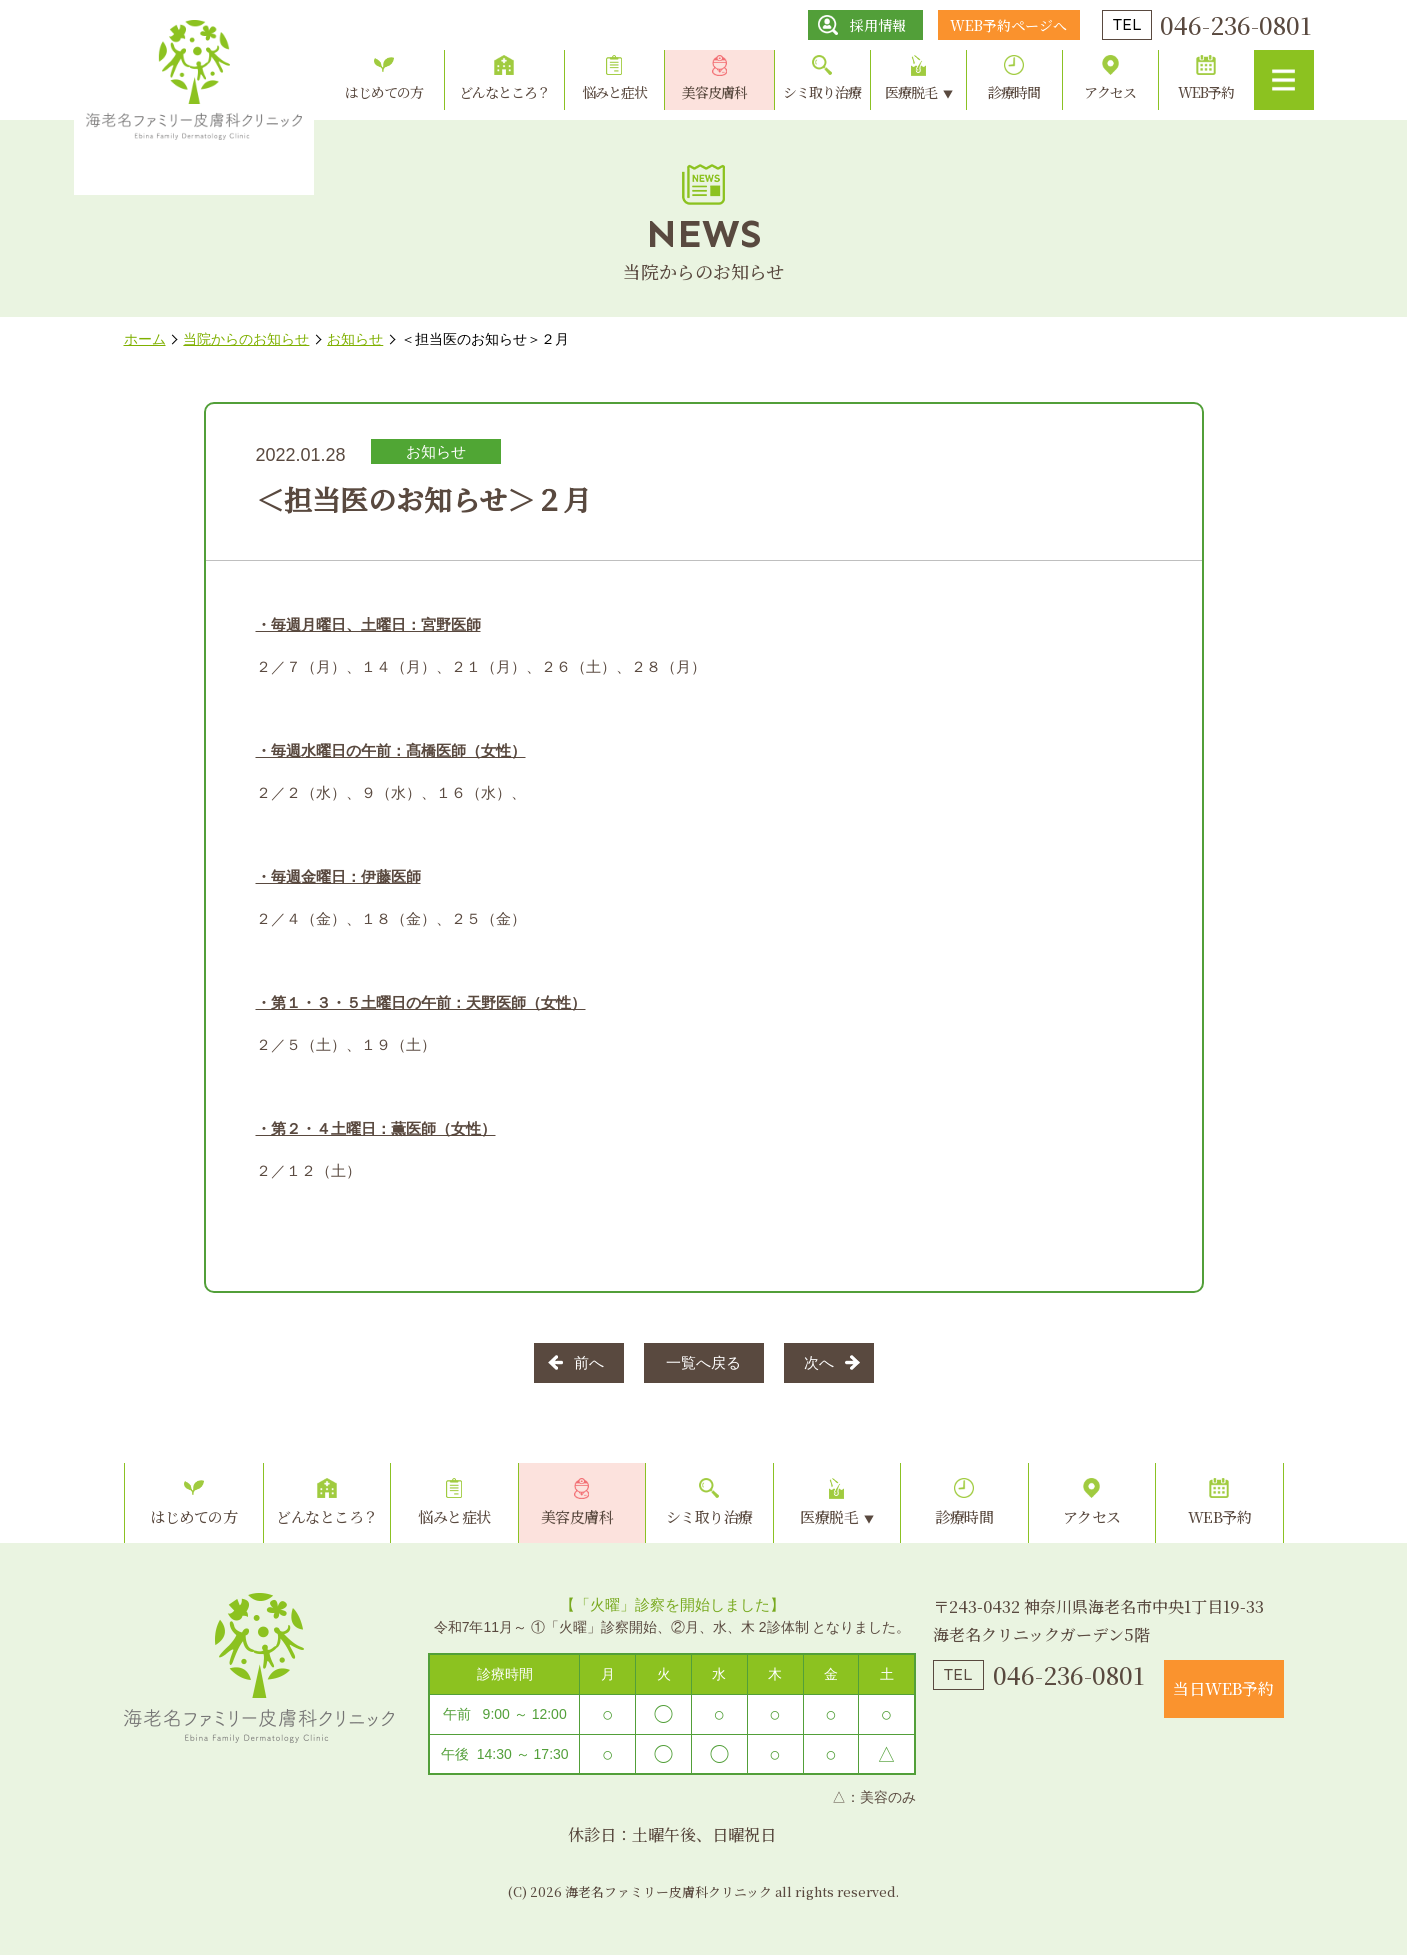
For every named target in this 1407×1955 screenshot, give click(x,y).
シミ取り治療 (822, 92)
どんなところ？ (504, 92)
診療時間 (1014, 92)
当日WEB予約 (1223, 1688)
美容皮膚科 (714, 92)
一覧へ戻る (703, 1362)
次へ (819, 1362)
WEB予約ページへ (1008, 25)
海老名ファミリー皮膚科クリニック (259, 1668)
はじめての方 (384, 92)
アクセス (1110, 92)
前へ (589, 1362)
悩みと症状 (614, 92)
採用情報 (878, 25)
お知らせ (436, 451)
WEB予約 (1206, 92)
